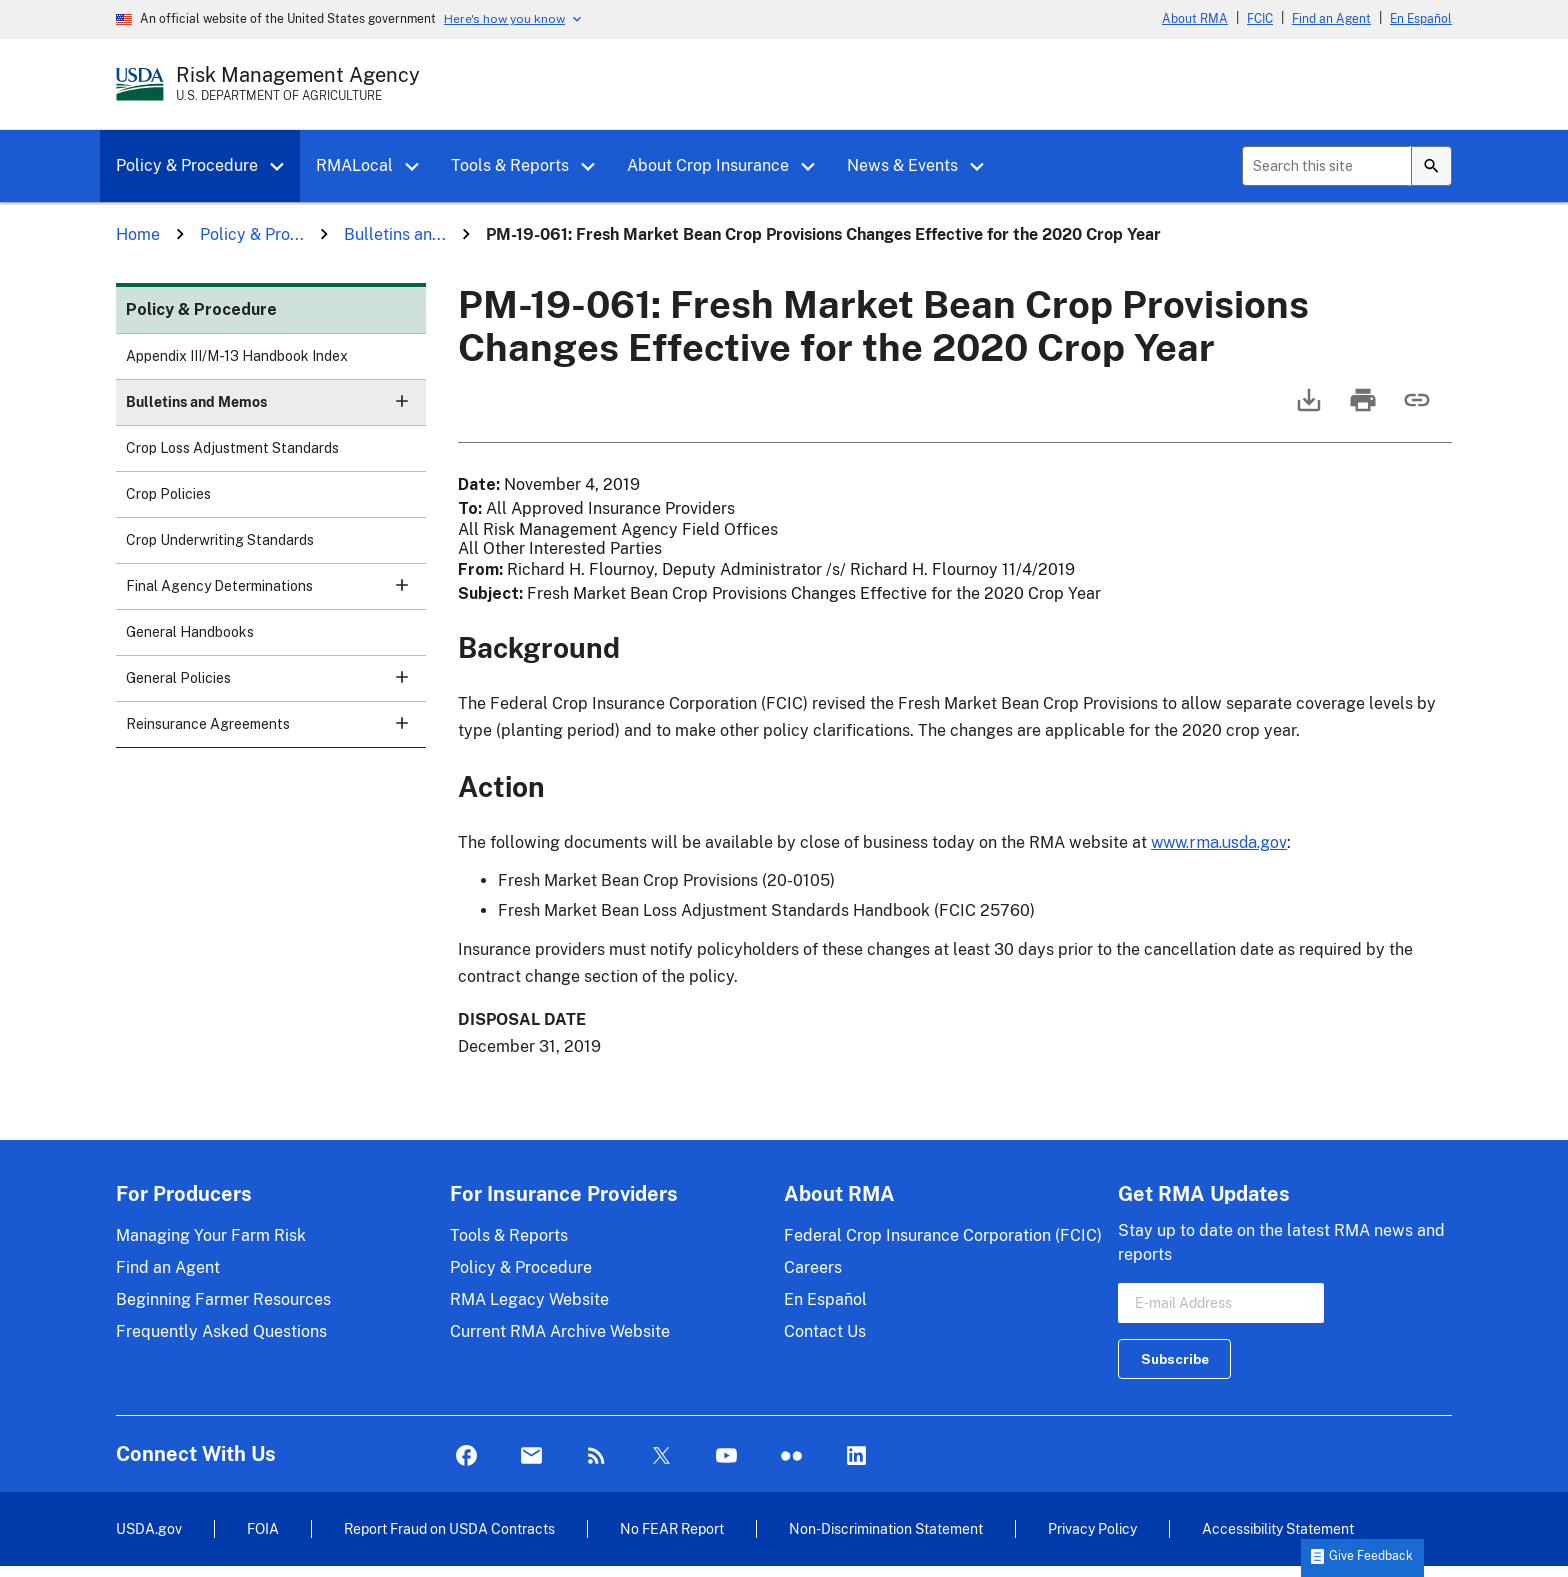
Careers (813, 1267)
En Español (1421, 19)
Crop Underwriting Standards (220, 540)
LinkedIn (856, 1456)
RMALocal (354, 165)
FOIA (263, 1528)
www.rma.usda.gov (1219, 842)
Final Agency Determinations (276, 592)
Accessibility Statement (1278, 1528)
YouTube (726, 1456)
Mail (531, 1456)
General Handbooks (190, 632)
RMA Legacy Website (529, 1299)
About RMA (1195, 19)
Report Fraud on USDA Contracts (449, 1528)
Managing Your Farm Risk (211, 1235)
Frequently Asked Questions (221, 1331)
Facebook (466, 1456)
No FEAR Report (672, 1528)
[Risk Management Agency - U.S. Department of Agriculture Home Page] (298, 84)
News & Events (902, 165)
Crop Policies (168, 494)
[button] (284, 167)
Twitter (661, 1456)
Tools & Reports (510, 165)
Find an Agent (1331, 19)
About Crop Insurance (708, 165)
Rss (596, 1456)
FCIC (1260, 19)
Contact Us (825, 1331)
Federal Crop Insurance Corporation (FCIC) (943, 1235)
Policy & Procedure (187, 165)
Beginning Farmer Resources (223, 1299)
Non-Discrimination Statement (886, 1528)
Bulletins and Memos (276, 408)
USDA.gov (149, 1528)
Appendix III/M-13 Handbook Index (237, 356)
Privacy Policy (1092, 1528)
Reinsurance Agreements (276, 730)
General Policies (276, 684)
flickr (791, 1456)
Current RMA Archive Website (560, 1331)
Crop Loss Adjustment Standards (232, 448)
